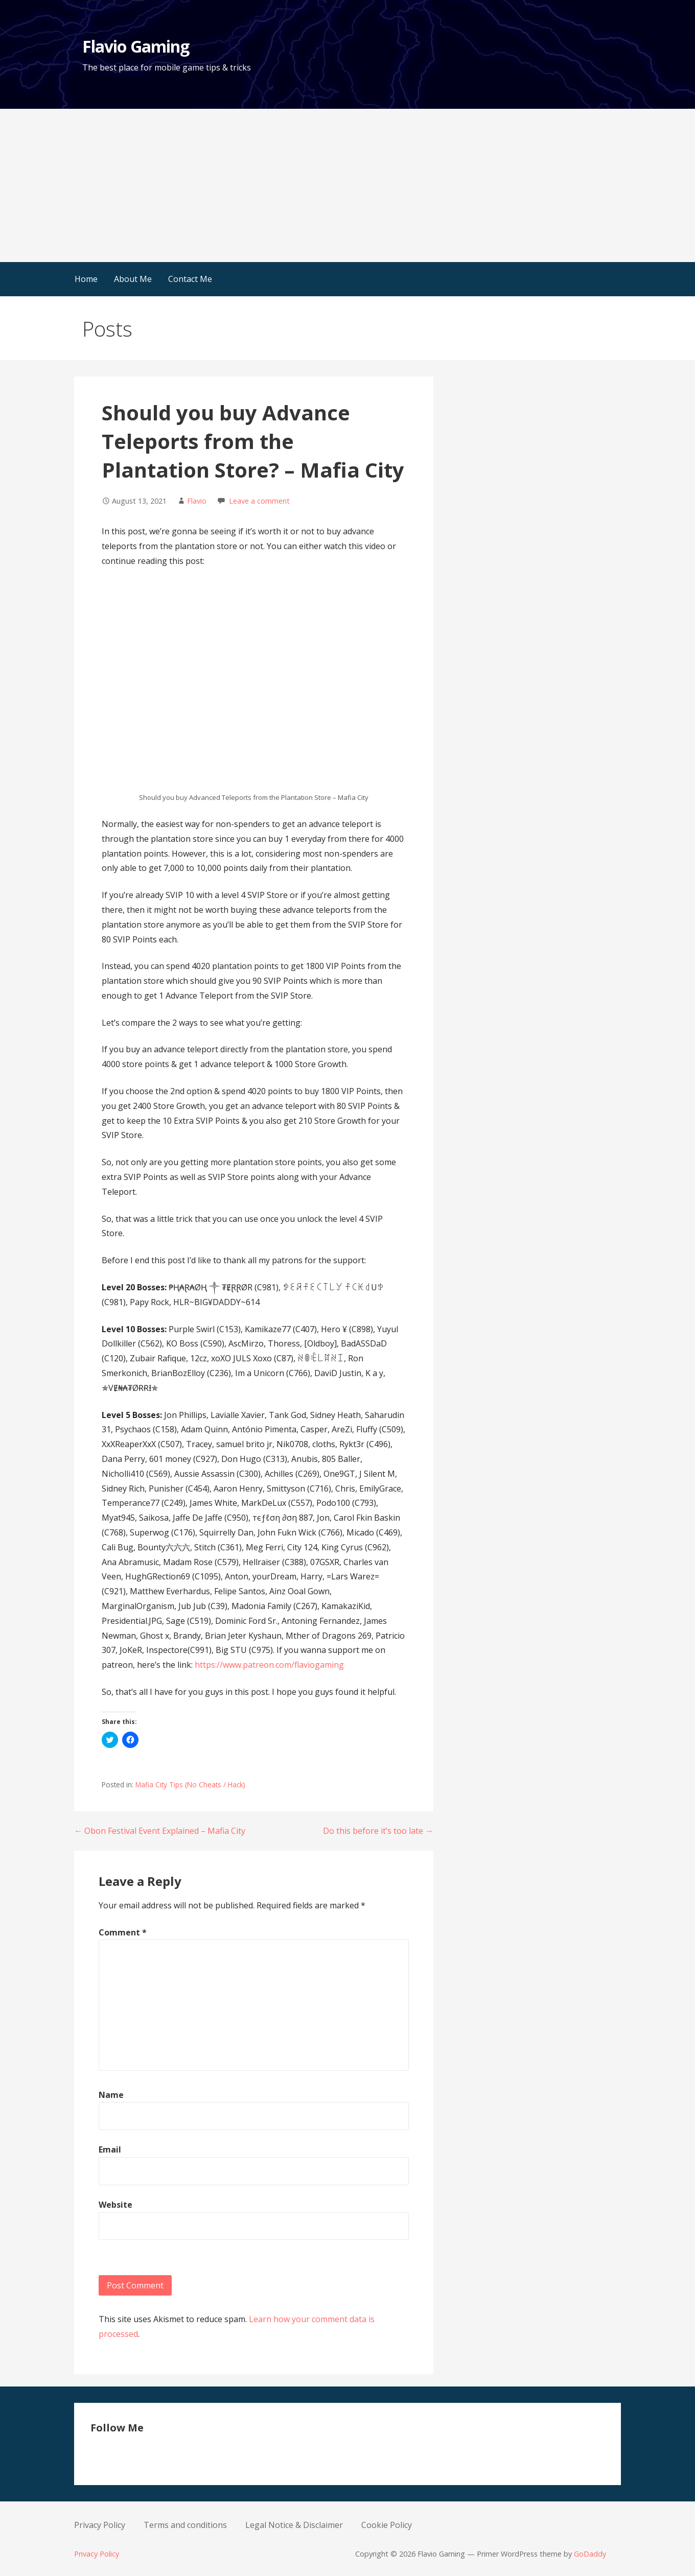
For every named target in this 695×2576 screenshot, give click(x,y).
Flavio (196, 501)
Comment (123, 1932)
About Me (133, 279)
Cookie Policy (386, 2525)
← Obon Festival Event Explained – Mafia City (159, 1830)
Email (110, 2149)
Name (111, 2094)
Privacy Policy (99, 2525)
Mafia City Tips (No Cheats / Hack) (190, 1784)
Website (115, 2204)
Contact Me (190, 279)
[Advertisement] (347, 185)
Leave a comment (259, 501)
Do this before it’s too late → (378, 1830)
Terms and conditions (185, 2525)
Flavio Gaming (135, 46)
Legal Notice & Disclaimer (294, 2525)
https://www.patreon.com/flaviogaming (269, 1664)
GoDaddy (590, 2554)
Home (86, 279)
